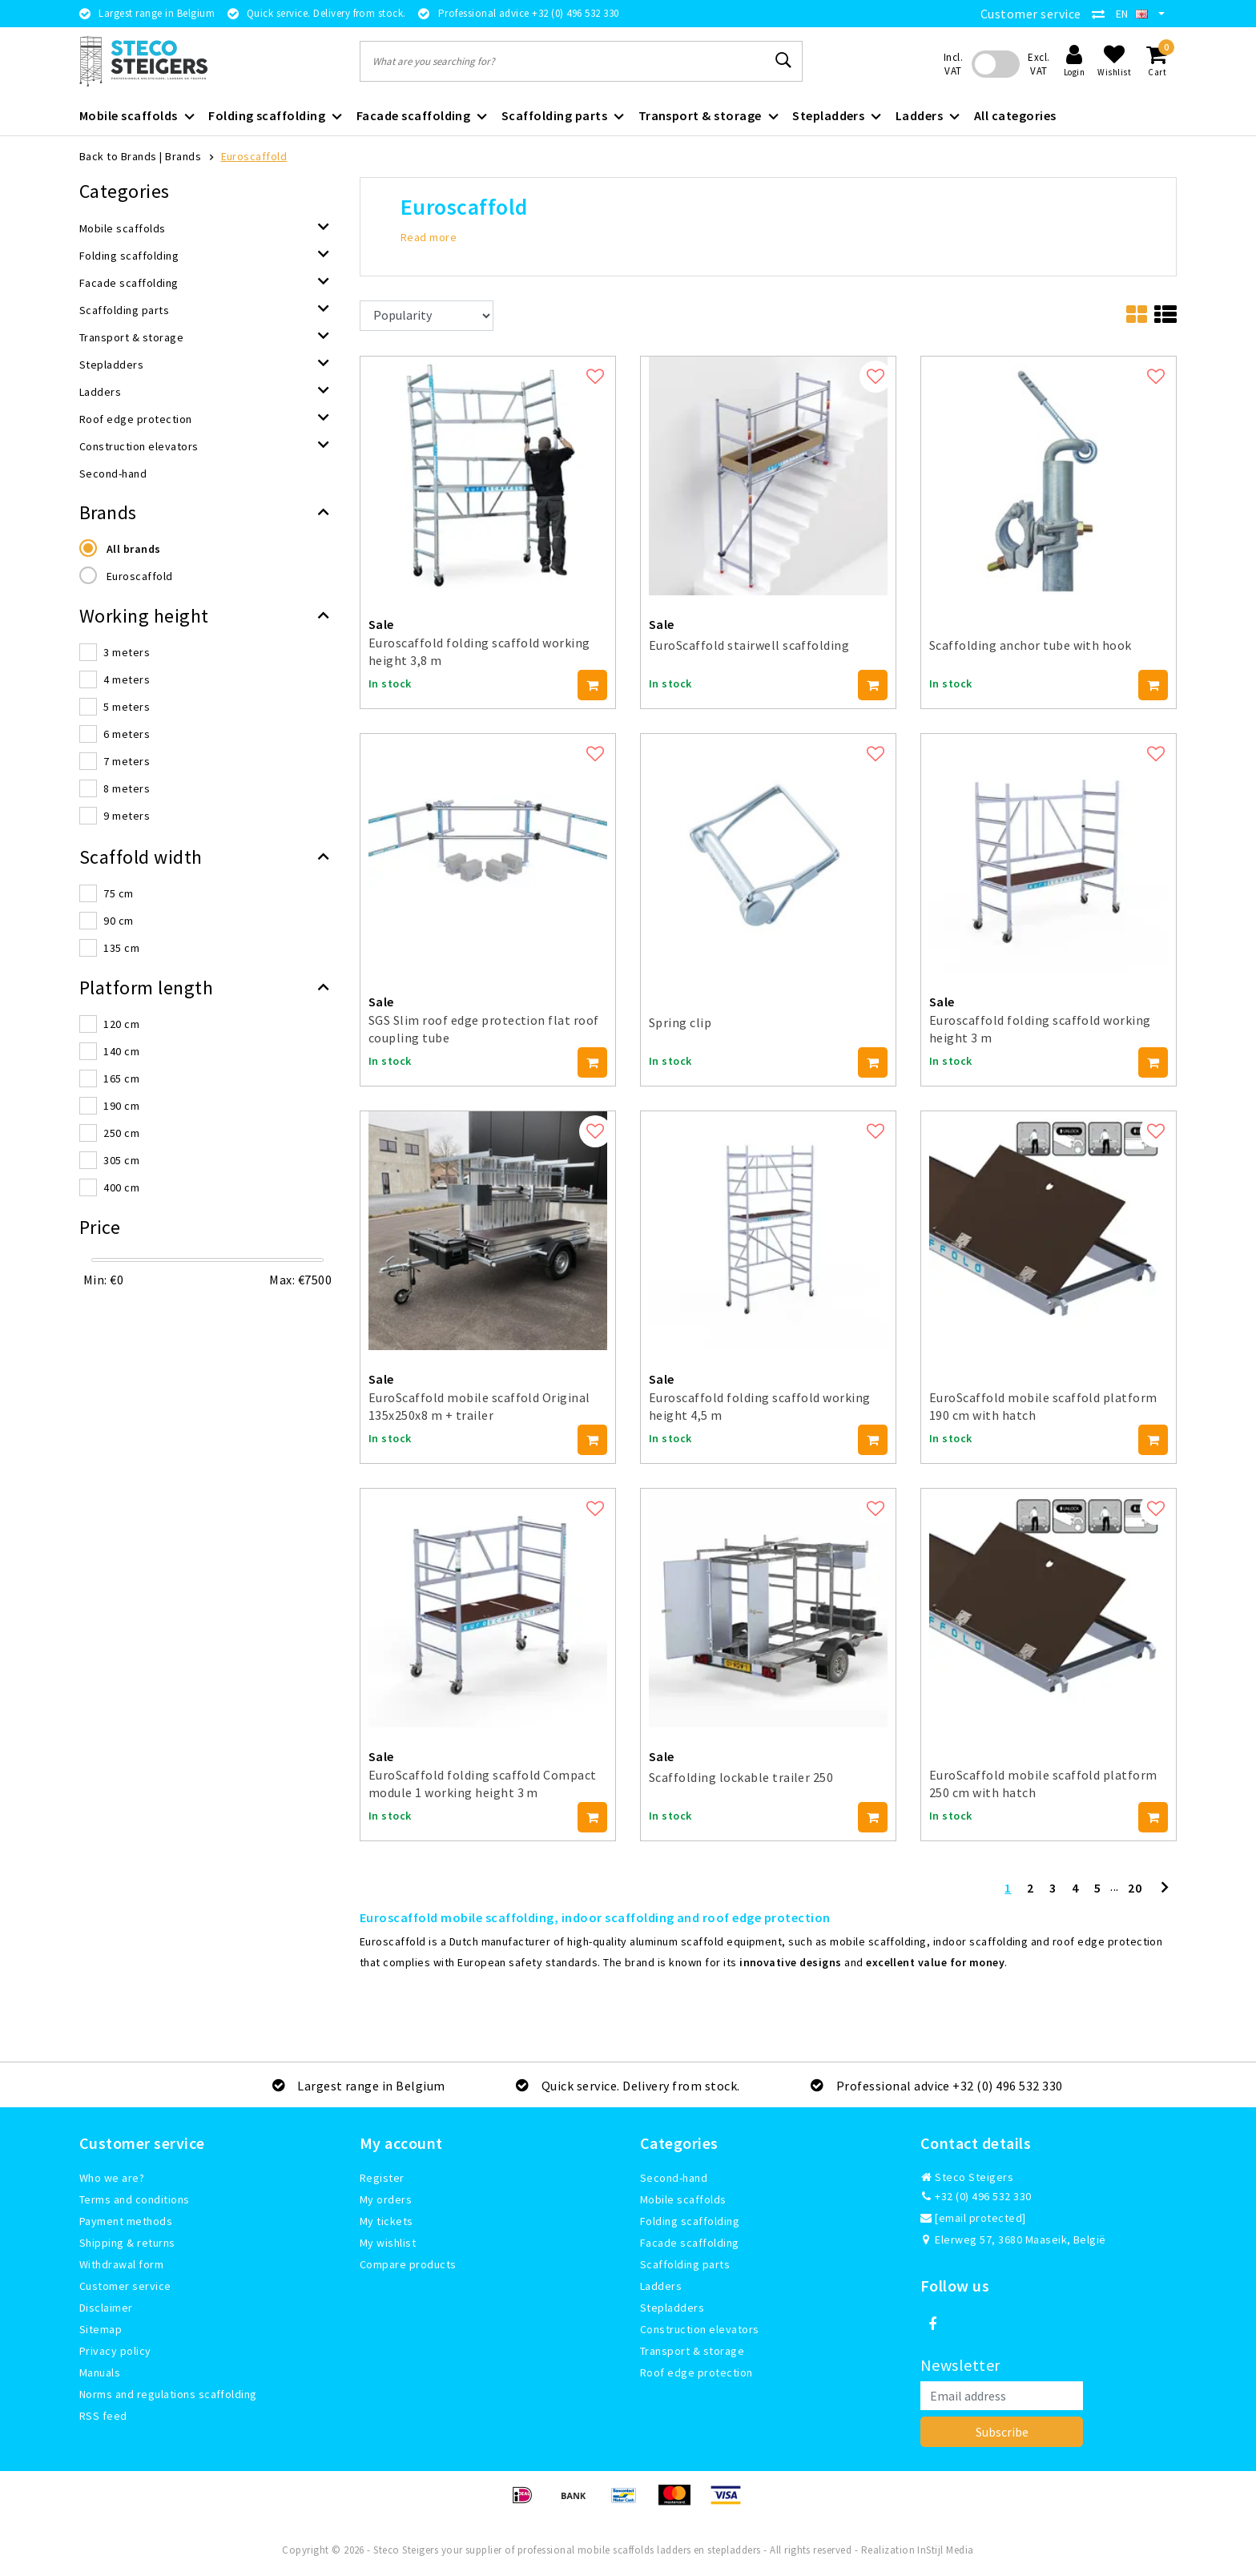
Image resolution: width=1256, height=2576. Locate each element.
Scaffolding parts (685, 2264)
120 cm (121, 1024)
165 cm (121, 1078)
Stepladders (672, 2307)
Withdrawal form (121, 2264)
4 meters (126, 679)
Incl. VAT (953, 64)
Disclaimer (106, 2307)
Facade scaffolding (689, 2242)
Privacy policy (115, 2351)
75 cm (118, 893)
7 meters (126, 761)
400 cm (121, 1187)
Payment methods (125, 2221)
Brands (183, 156)
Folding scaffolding (689, 2221)
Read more (429, 237)
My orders (386, 2199)
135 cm (121, 948)
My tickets (386, 2221)
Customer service (1030, 14)
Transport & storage (692, 2351)
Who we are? (111, 2178)
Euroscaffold (254, 156)
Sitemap (100, 2329)
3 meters (126, 652)
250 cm (121, 1133)
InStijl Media (945, 2550)
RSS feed (103, 2416)
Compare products (408, 2264)
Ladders (661, 2286)
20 (1134, 1888)
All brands (134, 549)
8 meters (126, 788)
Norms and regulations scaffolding (168, 2394)
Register (382, 2178)
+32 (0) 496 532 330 (976, 2196)
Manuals (99, 2372)
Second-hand (673, 2178)
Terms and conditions (134, 2199)
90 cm (118, 920)
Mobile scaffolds (683, 2199)
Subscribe (1002, 2432)
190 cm (121, 1106)
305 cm (121, 1160)
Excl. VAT (1038, 64)
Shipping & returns (127, 2242)
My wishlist (388, 2242)
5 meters (126, 706)
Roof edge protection (696, 2372)
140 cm (121, 1051)
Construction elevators (699, 2329)
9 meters (126, 815)
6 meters (126, 734)
